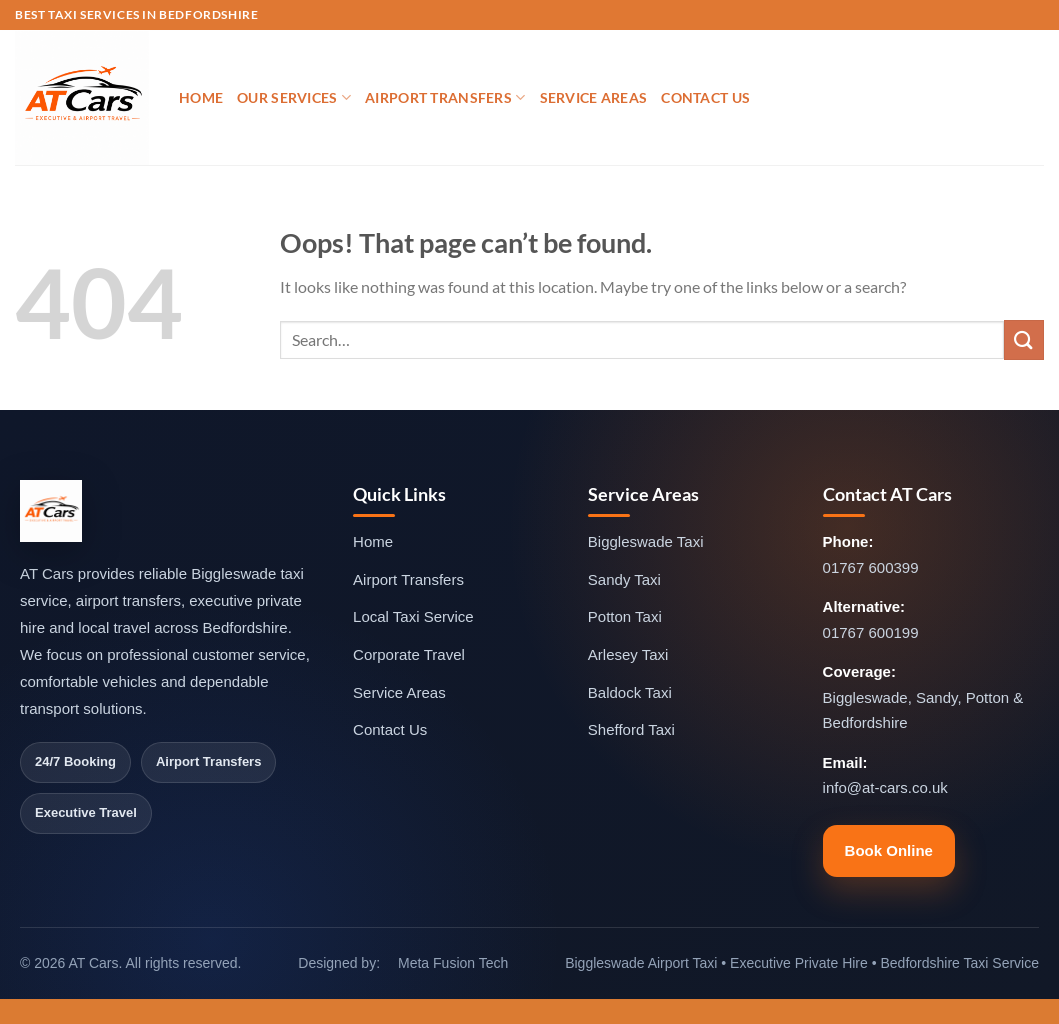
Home (201, 97)
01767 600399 (871, 567)
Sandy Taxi (624, 579)
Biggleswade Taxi (646, 541)
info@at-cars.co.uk (885, 787)
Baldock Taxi (630, 692)
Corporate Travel (409, 654)
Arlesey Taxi (628, 654)
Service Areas (594, 97)
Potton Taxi (625, 616)
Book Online (889, 850)
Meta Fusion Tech (453, 963)
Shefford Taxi (631, 729)
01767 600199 (871, 632)
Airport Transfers (445, 97)
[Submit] (1024, 339)
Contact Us (705, 97)
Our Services (294, 97)
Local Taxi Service (413, 616)
